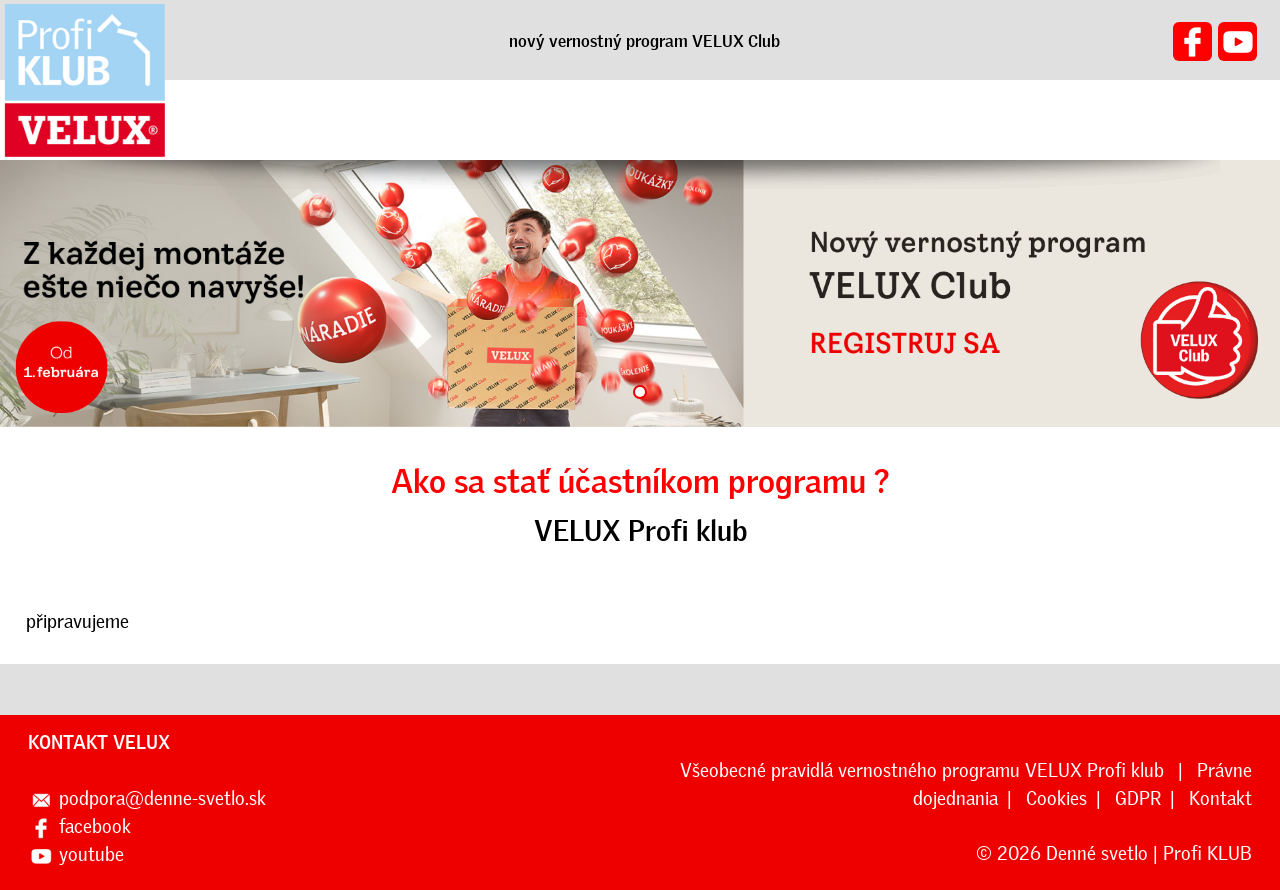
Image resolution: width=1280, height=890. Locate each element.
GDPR (1138, 798)
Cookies (1056, 798)
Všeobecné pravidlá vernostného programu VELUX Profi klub (924, 770)
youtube (91, 854)
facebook (95, 826)
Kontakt (1220, 798)
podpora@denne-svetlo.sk (162, 798)
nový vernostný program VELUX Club (644, 41)
